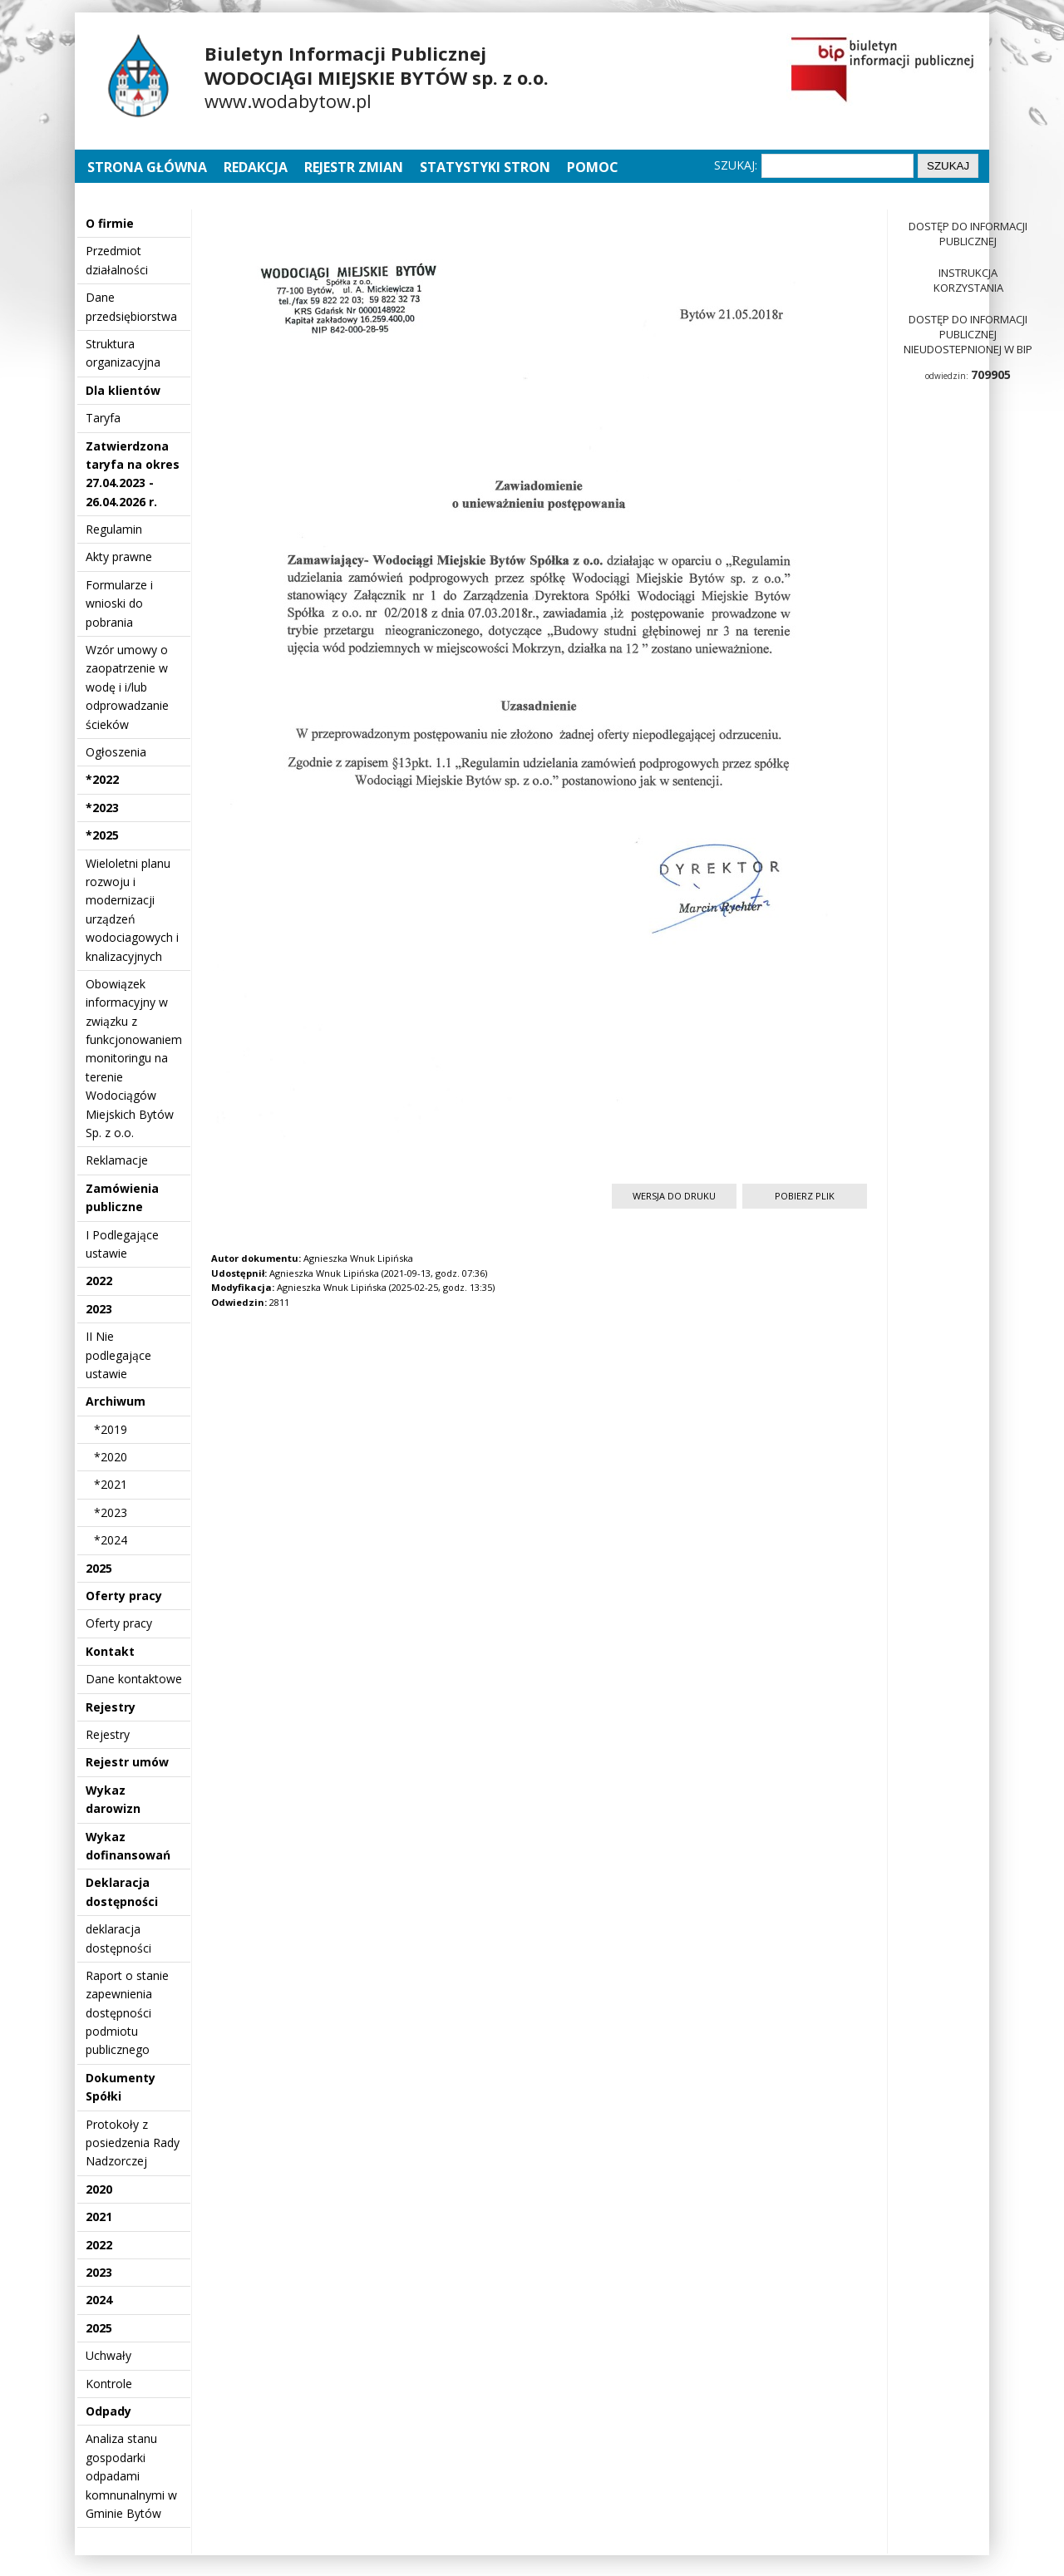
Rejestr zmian (353, 167)
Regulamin (114, 529)
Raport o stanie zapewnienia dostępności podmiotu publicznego (127, 2013)
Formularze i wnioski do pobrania (119, 603)
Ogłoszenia (116, 752)
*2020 (110, 1457)
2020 (99, 2189)
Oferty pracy (124, 1595)
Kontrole (109, 2383)
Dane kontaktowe (134, 1679)
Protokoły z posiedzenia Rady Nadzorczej (133, 2143)
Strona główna (148, 167)
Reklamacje (117, 1160)
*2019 (110, 1429)
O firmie (110, 223)
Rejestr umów (127, 1762)
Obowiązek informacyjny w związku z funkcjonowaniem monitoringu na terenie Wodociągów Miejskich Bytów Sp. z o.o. (134, 1058)
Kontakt (110, 1651)
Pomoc (592, 167)
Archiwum (115, 1401)
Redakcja (256, 167)
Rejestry (110, 1707)
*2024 (110, 1540)
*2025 (102, 835)
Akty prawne (119, 556)
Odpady (108, 2411)
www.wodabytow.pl (288, 100)
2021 (99, 2216)
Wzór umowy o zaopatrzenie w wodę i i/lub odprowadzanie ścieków (127, 687)
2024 (99, 2300)
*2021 (110, 1484)
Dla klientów (123, 390)
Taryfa (103, 418)
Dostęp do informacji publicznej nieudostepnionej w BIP (968, 334)
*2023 (102, 807)
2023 (99, 1309)
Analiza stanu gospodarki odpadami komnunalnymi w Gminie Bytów (131, 2476)
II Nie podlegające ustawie (118, 1355)
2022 (99, 1280)
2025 (99, 1568)
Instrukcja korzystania (968, 280)
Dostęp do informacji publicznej (968, 234)
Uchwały (108, 2355)
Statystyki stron (485, 167)
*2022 (102, 779)
